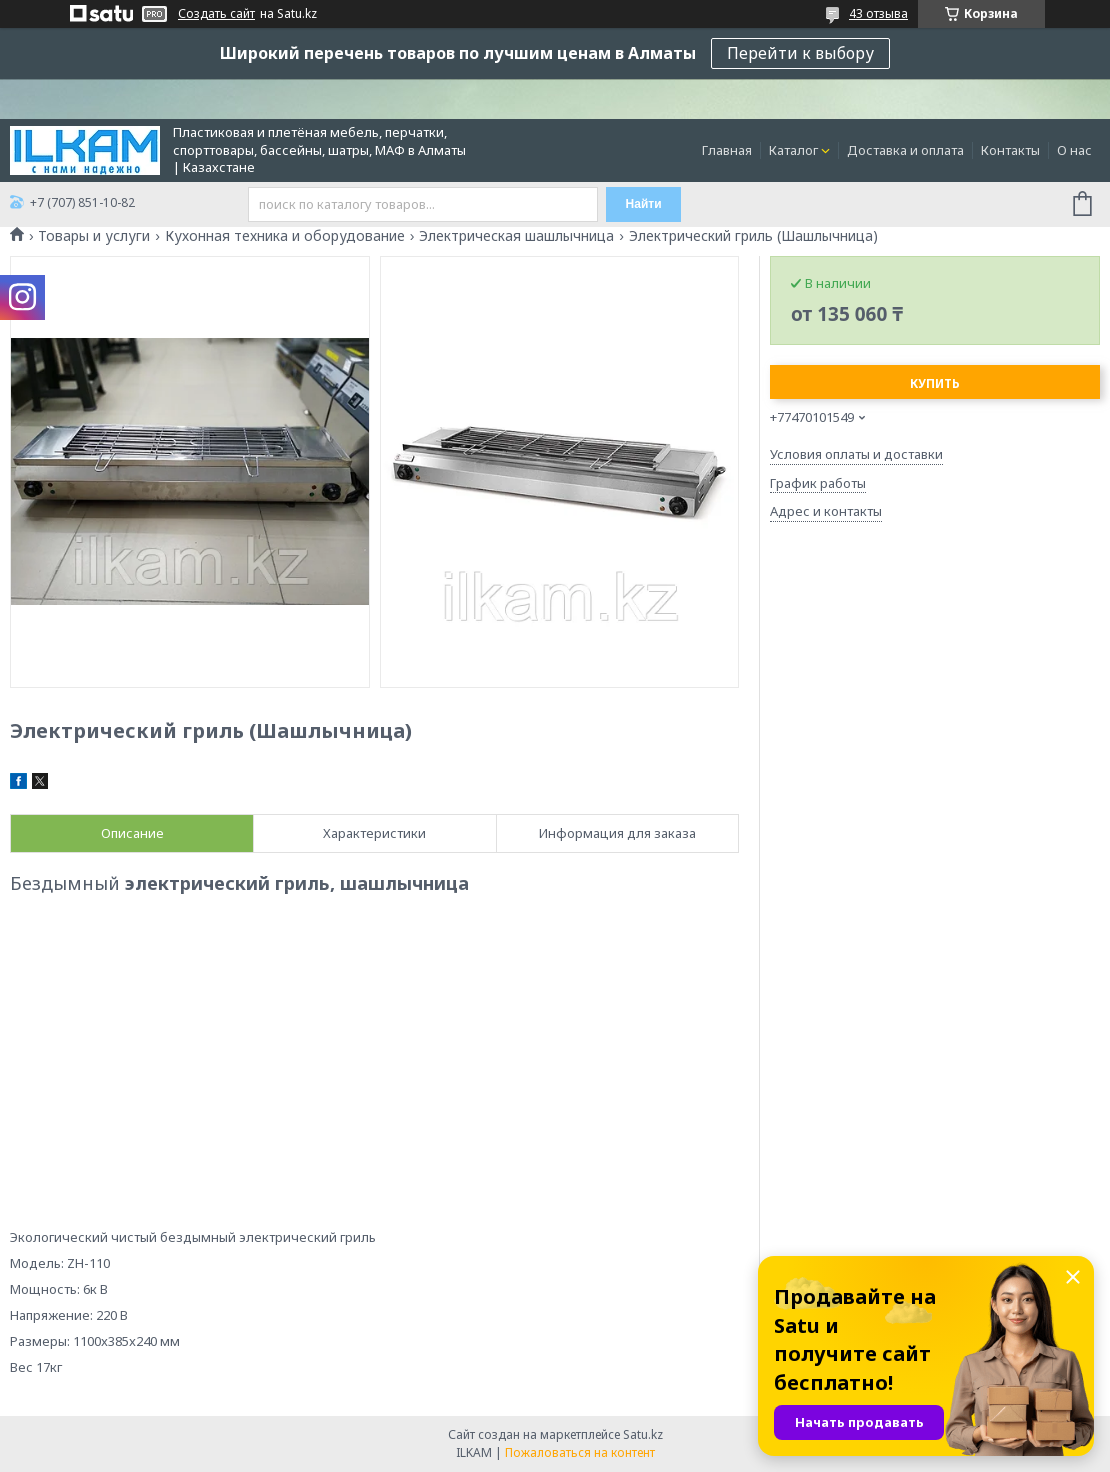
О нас (1074, 150)
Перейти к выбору (800, 53)
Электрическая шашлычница (516, 236)
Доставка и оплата (905, 150)
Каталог (793, 150)
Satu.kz (643, 1434)
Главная (727, 150)
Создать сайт (216, 14)
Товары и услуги (94, 236)
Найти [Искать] (644, 204)
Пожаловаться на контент (580, 1452)
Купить (935, 383)
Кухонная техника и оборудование (285, 236)
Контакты (1010, 150)
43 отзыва (878, 13)
